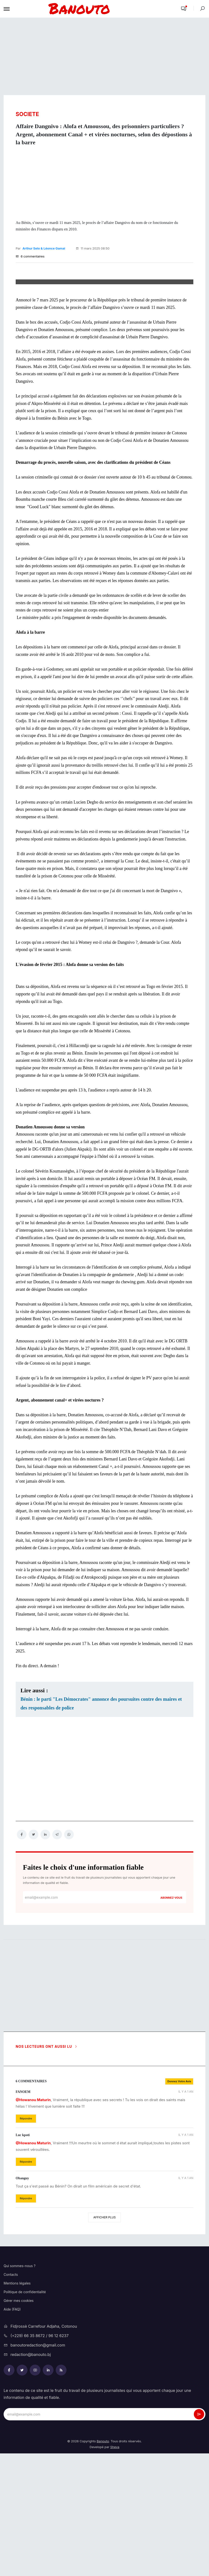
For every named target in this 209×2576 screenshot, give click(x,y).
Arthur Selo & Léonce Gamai (43, 248)
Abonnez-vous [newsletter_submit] (171, 2020)
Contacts (11, 2397)
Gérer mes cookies (19, 2423)
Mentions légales (17, 2406)
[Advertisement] (104, 56)
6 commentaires (30, 256)
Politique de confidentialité (25, 2414)
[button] (183, 9)
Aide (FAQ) (12, 2432)
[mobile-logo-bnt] (93, 9)
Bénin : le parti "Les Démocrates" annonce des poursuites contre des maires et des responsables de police (101, 1826)
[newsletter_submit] (199, 2537)
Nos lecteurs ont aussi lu (47, 2169)
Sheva (114, 2569)
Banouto (103, 2564)
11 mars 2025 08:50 (92, 248)
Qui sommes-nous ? (19, 2388)
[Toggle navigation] (7, 9)
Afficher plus (104, 2340)
